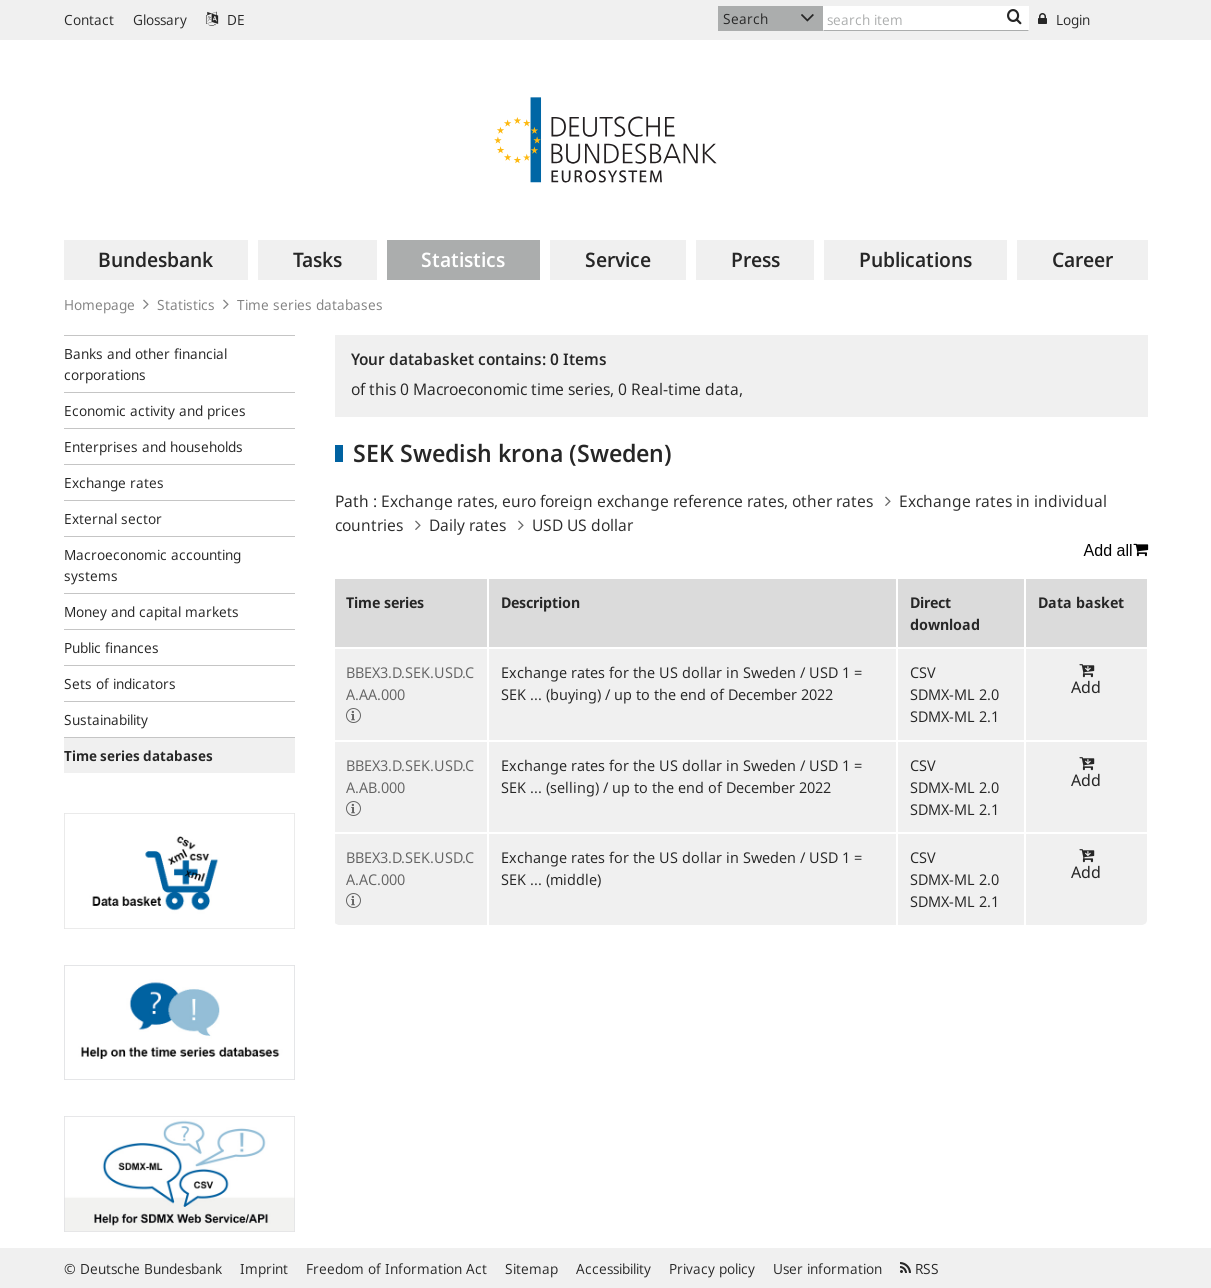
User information (827, 1268)
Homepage (99, 304)
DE (225, 19)
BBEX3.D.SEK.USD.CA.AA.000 (410, 683)
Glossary (160, 19)
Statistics (186, 304)
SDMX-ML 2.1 (954, 716)
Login (1064, 19)
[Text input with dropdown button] (926, 18)
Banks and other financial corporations (145, 364)
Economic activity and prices (155, 410)
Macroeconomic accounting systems (152, 565)
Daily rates (467, 525)
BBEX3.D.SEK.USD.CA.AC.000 (410, 868)
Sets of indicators (120, 683)
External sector (113, 518)
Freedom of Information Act (396, 1268)
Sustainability (106, 719)
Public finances (111, 647)
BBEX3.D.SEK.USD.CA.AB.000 (410, 776)
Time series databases (310, 304)
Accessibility (613, 1268)
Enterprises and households (153, 446)
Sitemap (531, 1268)
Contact (89, 19)
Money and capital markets (151, 611)
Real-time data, (680, 389)
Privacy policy (712, 1268)
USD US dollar (582, 525)
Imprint (264, 1268)
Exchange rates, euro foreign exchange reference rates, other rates (627, 501)
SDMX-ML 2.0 (954, 694)
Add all (1116, 550)
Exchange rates (114, 482)
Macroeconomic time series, (509, 389)
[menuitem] (156, 260)
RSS (919, 1268)
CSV (923, 672)
